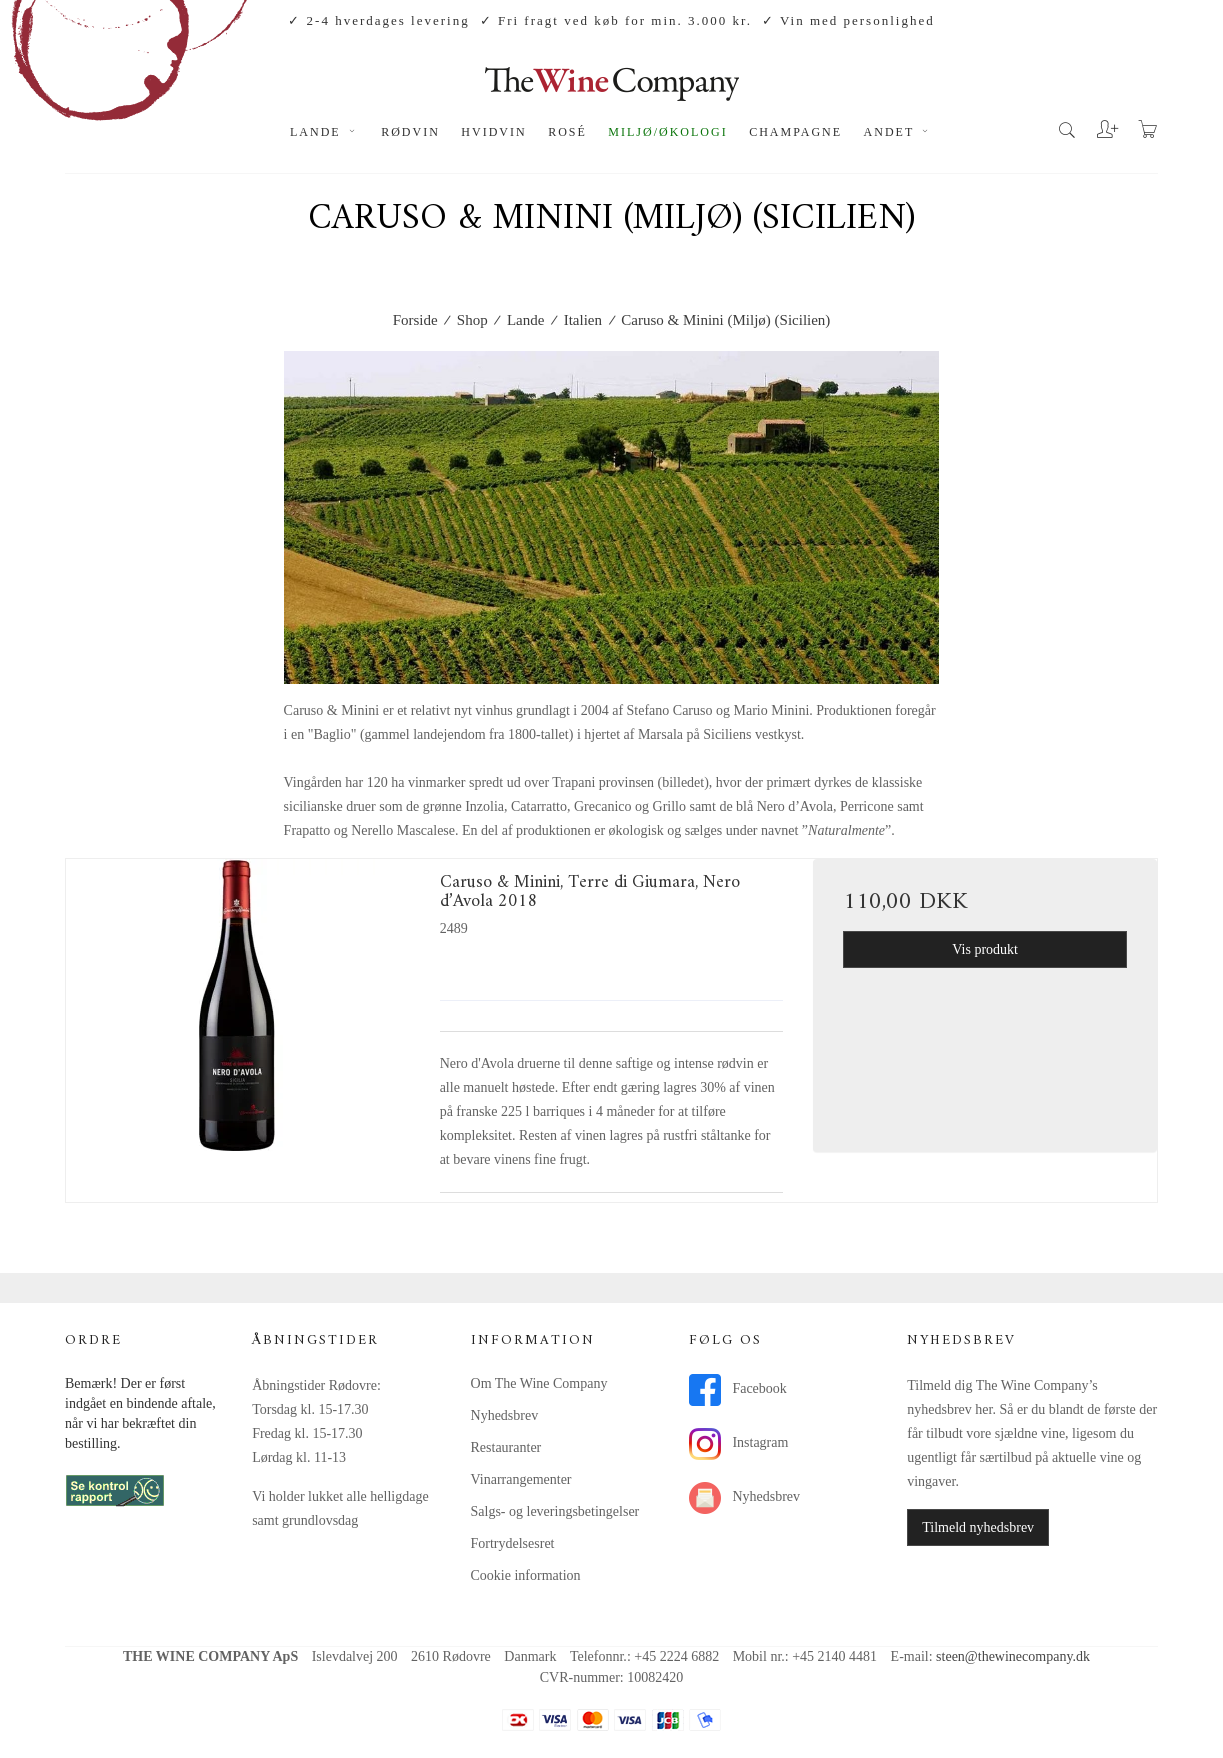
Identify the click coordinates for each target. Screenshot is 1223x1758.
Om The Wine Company (539, 1383)
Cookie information (526, 1575)
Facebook (738, 1390)
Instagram (738, 1444)
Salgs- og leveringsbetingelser (555, 1511)
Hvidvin (493, 132)
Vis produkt (985, 949)
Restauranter (506, 1447)
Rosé (567, 132)
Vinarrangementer (521, 1479)
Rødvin (410, 132)
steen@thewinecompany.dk (1013, 1656)
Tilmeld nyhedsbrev (978, 1527)
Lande (325, 132)
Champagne (795, 132)
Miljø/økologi (667, 132)
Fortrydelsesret (513, 1543)
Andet (898, 132)
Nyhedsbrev (505, 1415)
